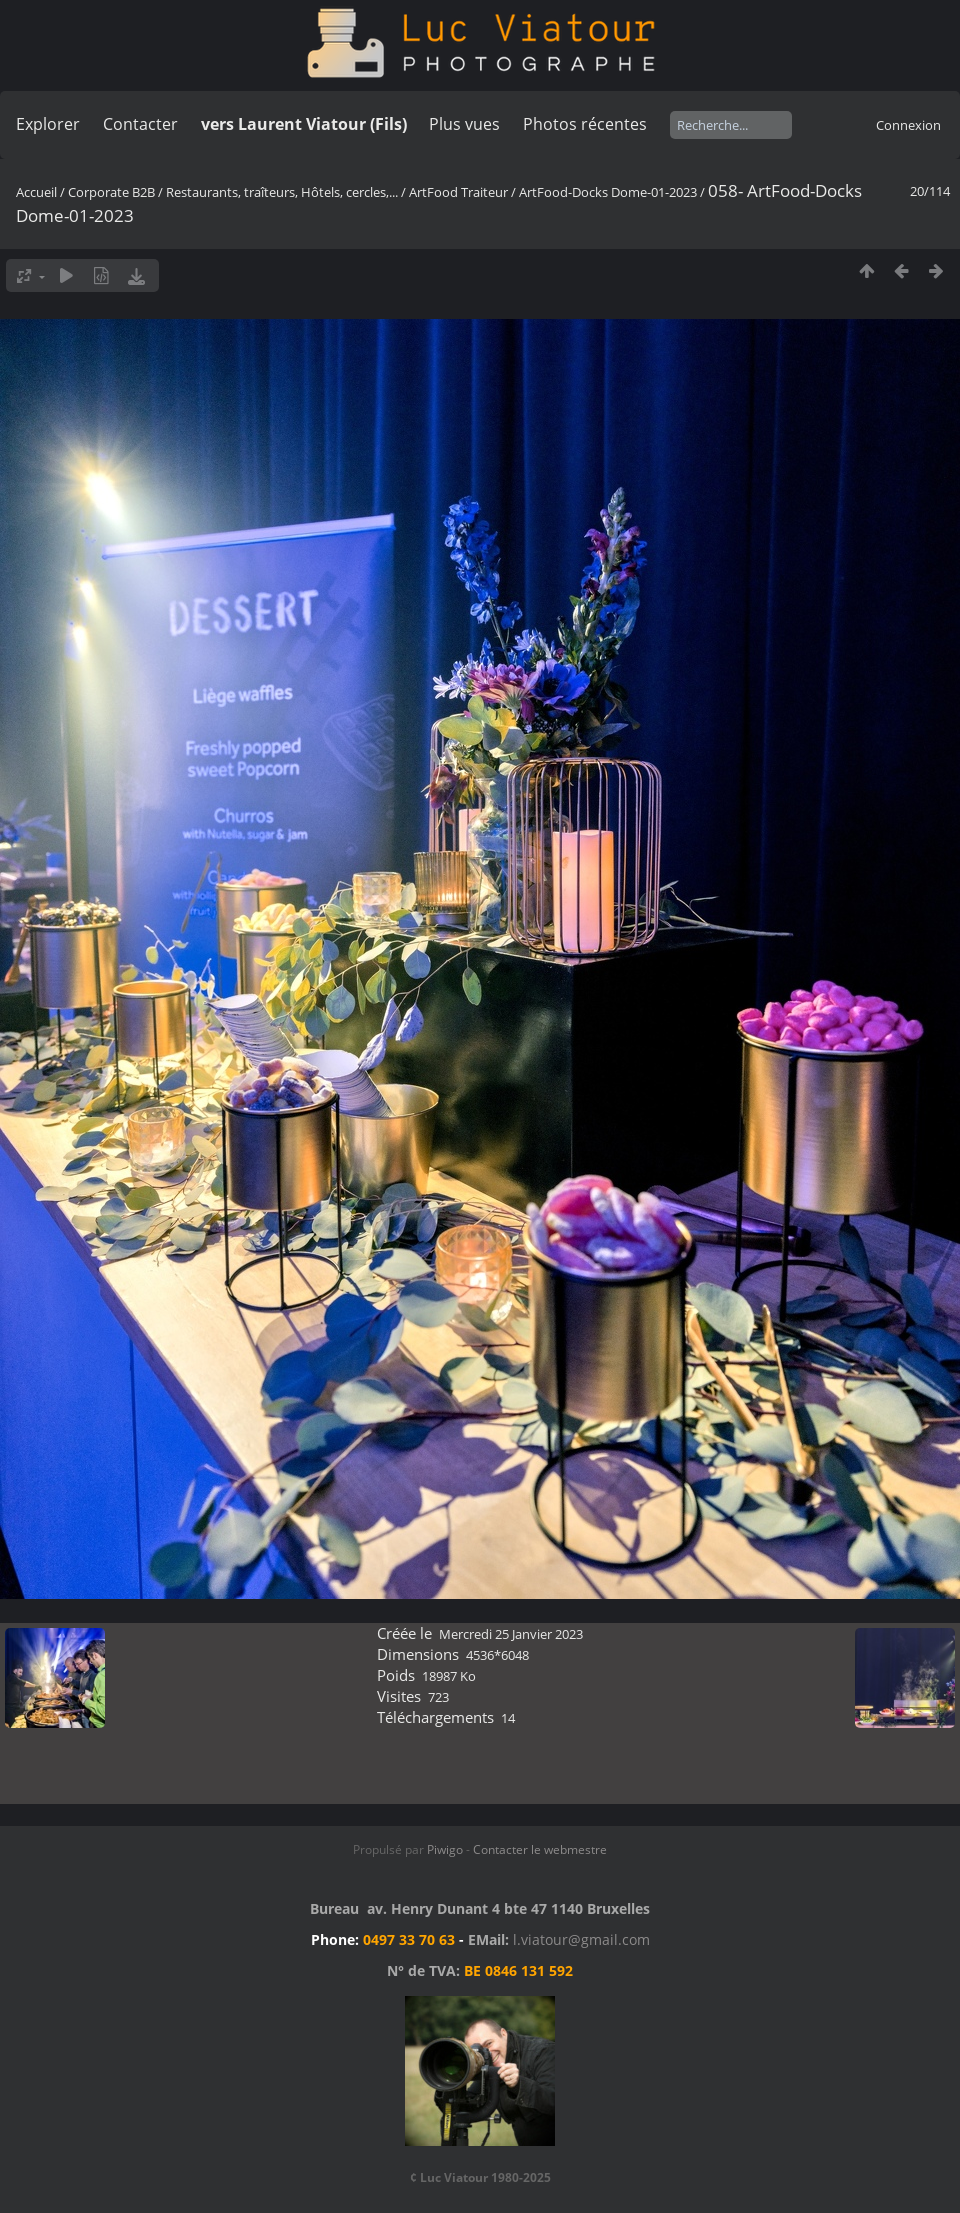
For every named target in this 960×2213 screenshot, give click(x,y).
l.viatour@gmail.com (581, 1939)
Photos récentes (585, 124)
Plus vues (464, 124)
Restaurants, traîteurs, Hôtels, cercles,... (282, 192)
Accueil (36, 192)
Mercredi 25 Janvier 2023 (511, 1634)
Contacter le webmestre (540, 1849)
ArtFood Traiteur (458, 192)
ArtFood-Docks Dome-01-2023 (608, 192)
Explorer (48, 124)
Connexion (908, 125)
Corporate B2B (111, 192)
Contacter (140, 124)
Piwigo (445, 1849)
